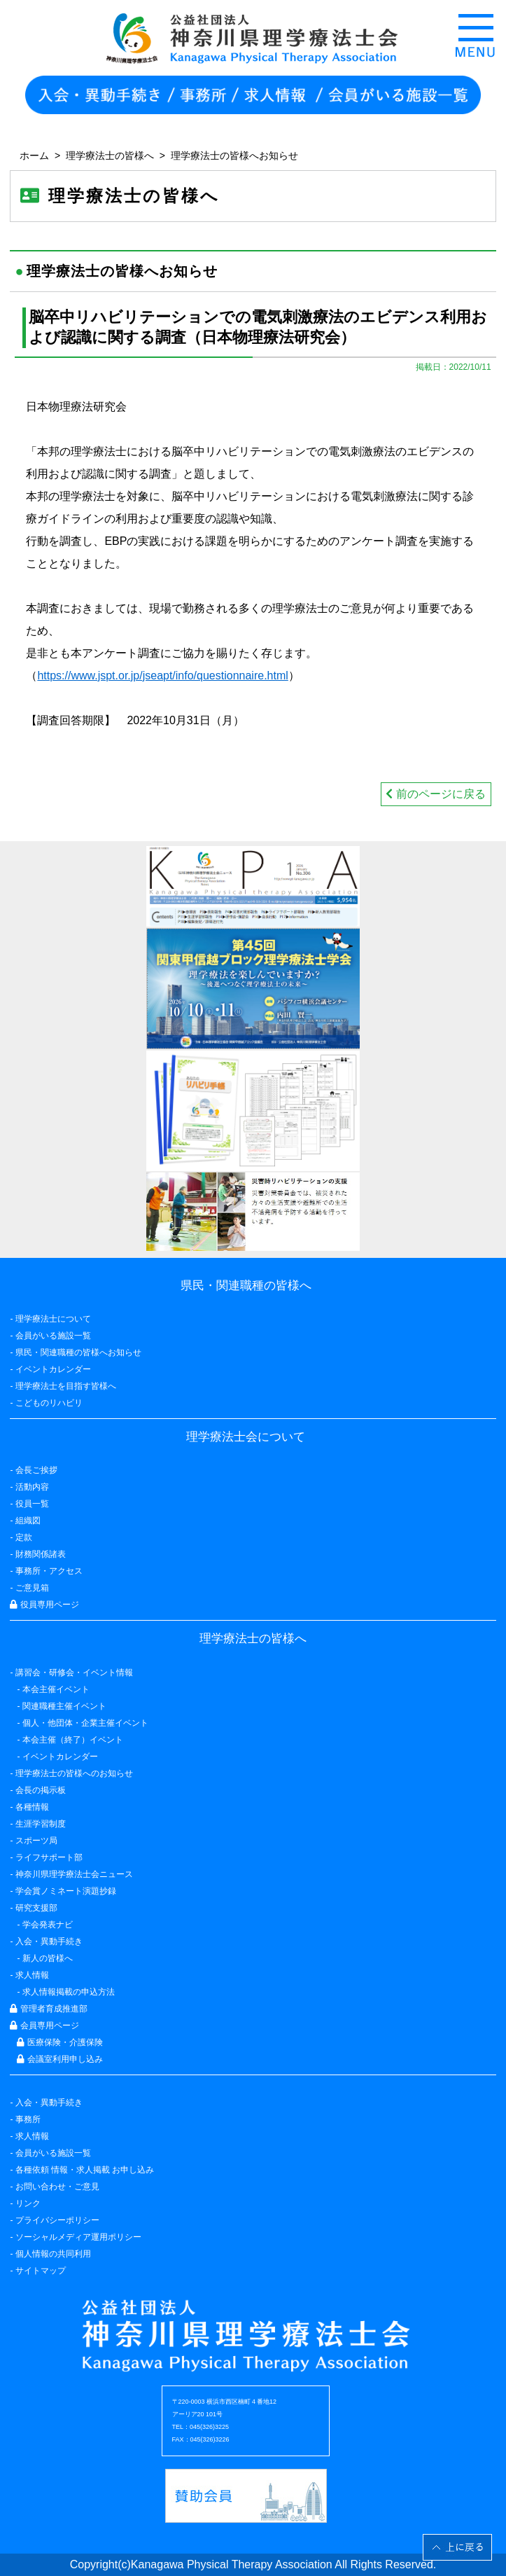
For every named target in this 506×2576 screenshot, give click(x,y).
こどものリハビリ (49, 1403)
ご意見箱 (32, 1588)
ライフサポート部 (49, 1857)
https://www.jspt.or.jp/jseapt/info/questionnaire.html (162, 675)
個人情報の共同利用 (53, 2254)
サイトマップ (40, 2271)
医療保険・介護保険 (59, 2042)
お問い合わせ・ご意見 (57, 2186)
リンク (28, 2203)
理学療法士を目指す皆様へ (65, 1386)
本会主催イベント (56, 1689)
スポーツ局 (36, 1841)
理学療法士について (53, 1319)
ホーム (34, 155)
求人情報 (32, 2136)
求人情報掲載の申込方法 (68, 1992)
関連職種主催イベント (64, 1706)
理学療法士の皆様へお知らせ (234, 155)
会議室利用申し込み (59, 2059)
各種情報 (32, 1807)
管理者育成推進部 (48, 2009)
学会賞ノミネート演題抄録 (65, 1891)
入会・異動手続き (49, 2102)
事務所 (28, 2119)
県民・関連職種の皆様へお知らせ (78, 1352)
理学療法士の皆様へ (110, 155)
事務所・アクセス (49, 1571)
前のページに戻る (435, 794)
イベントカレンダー (53, 1369)
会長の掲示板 (40, 1790)
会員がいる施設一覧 (53, 2153)
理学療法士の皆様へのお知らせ (74, 1773)
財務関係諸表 (40, 1554)
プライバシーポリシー (57, 2220)
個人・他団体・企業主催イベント (85, 1723)
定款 (23, 1537)
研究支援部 (36, 1908)
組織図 (28, 1520)
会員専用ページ (44, 2025)
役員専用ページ (44, 1604)
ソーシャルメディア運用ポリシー (78, 2237)
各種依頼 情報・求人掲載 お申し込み (85, 2170)
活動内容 (32, 1487)
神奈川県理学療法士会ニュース (74, 1874)
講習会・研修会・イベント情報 (74, 1672)
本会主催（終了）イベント (72, 1740)
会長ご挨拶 (36, 1470)
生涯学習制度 (40, 1824)
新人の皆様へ (47, 1958)
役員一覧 (32, 1504)
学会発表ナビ (47, 1925)
